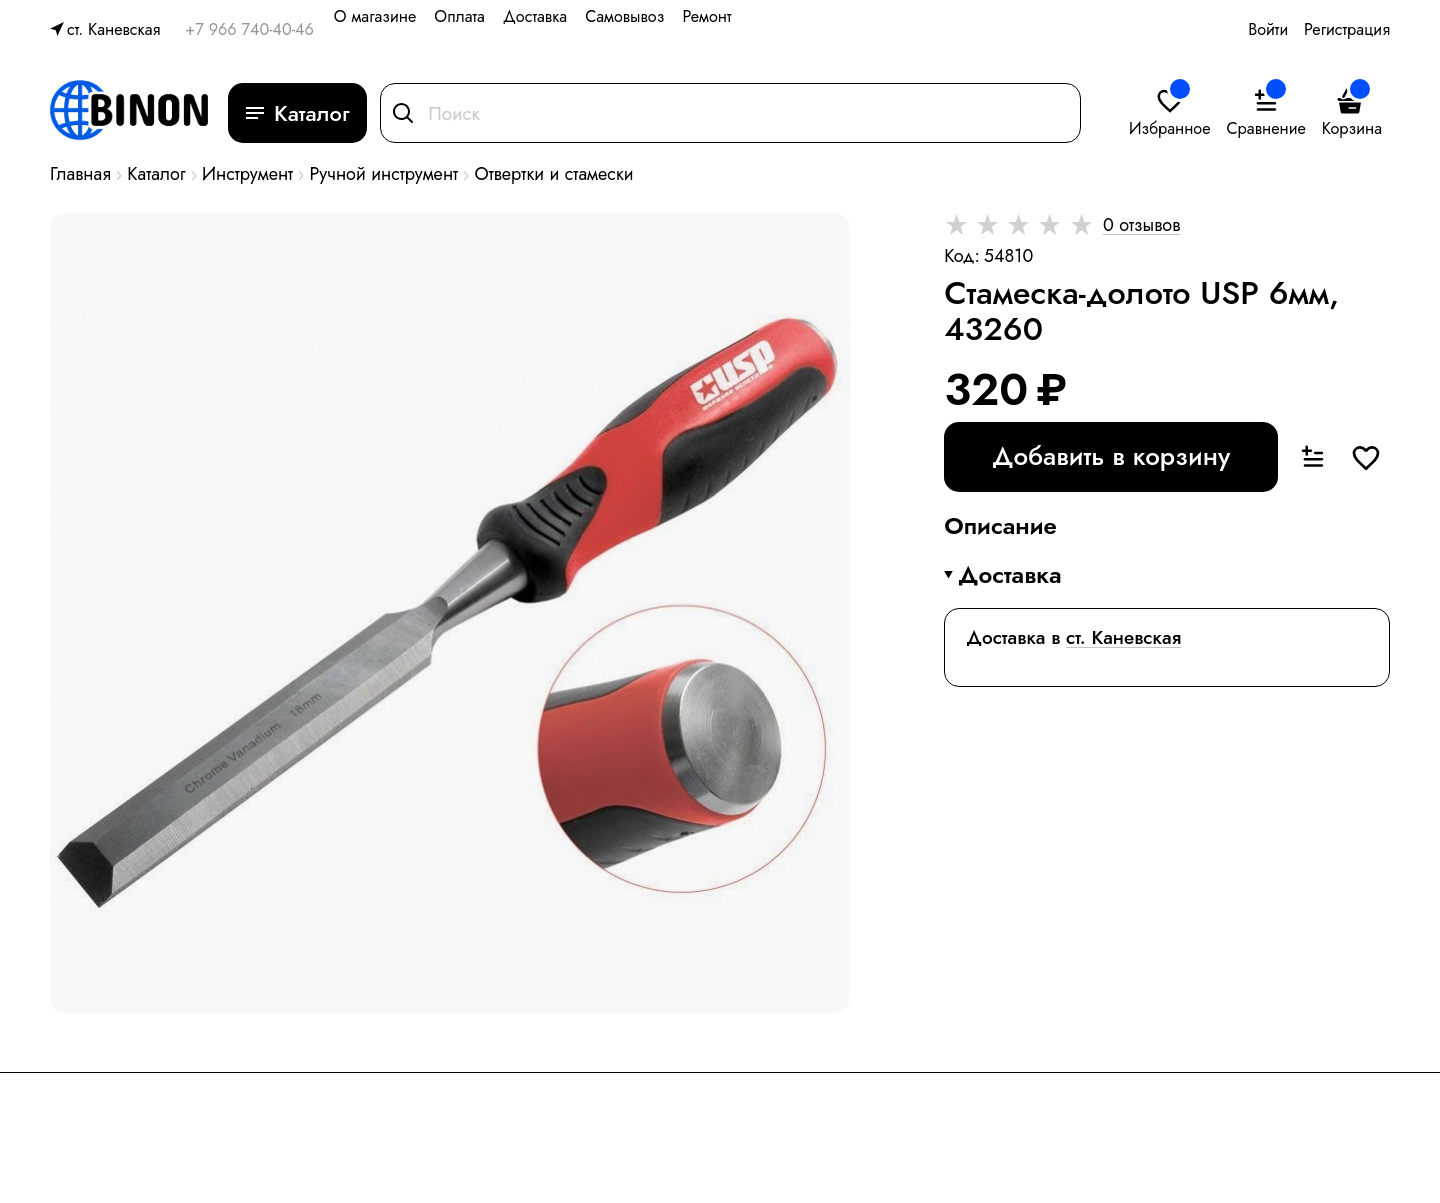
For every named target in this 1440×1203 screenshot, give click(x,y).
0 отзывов (1141, 225)
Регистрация (1347, 29)
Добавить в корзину (1111, 456)
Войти (1268, 29)
